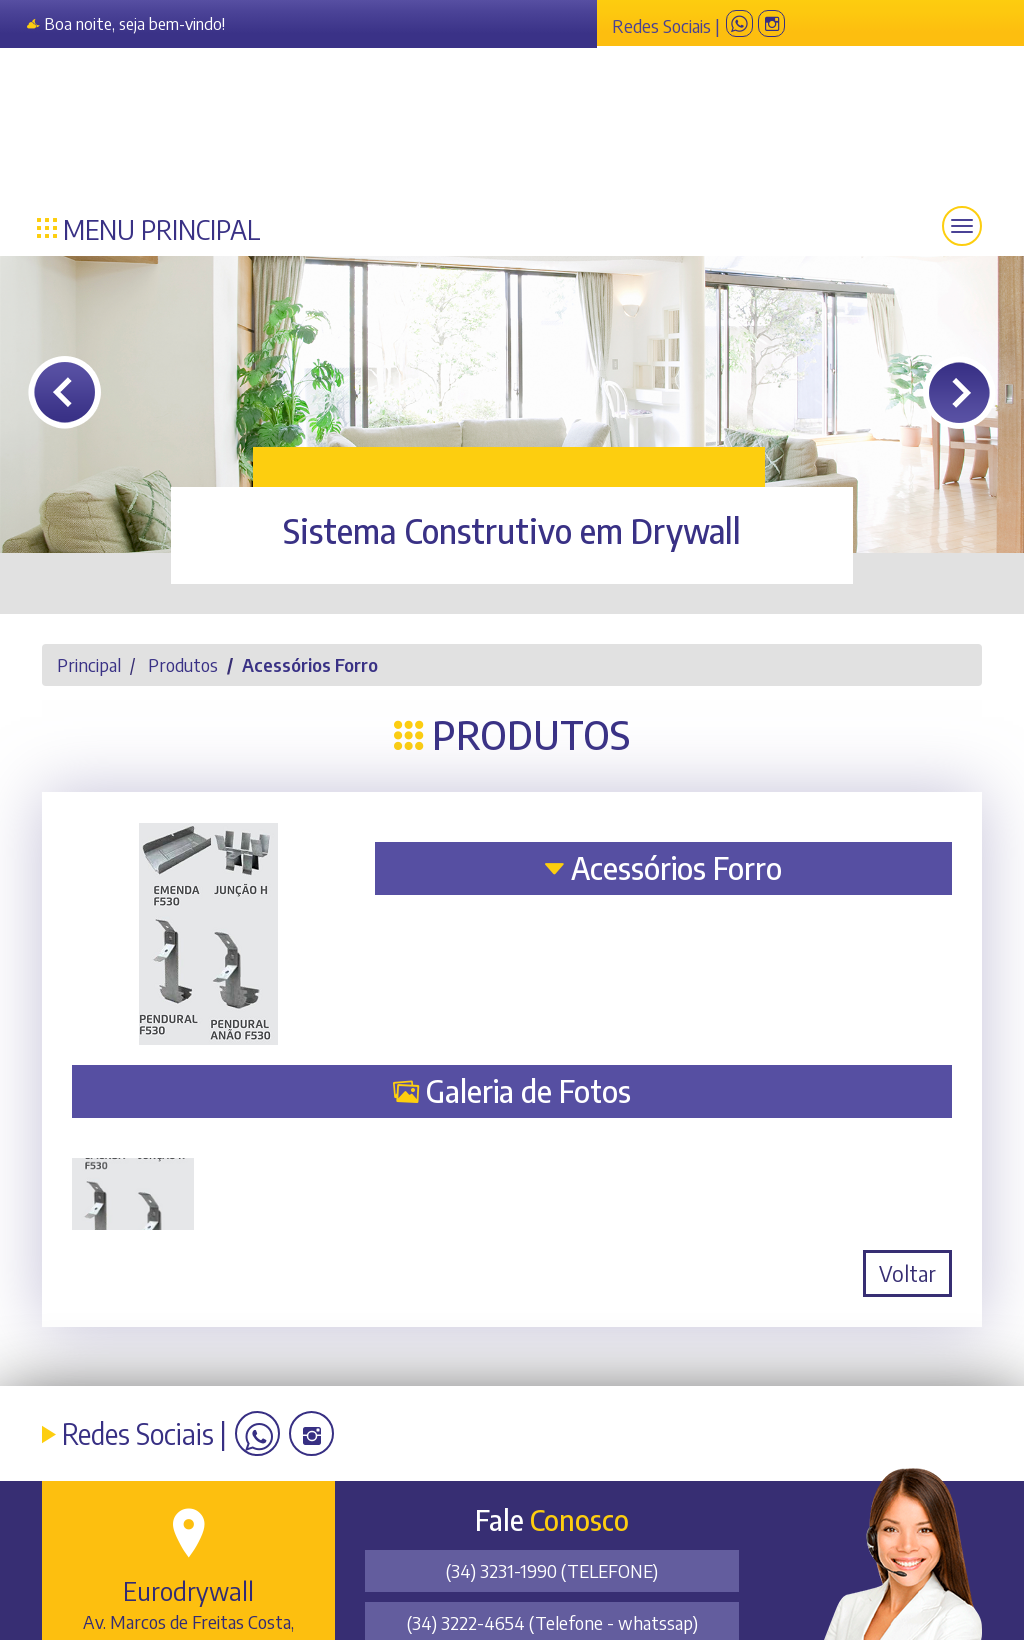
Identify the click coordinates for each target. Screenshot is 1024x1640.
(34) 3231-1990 (552, 1570)
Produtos (183, 664)
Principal (89, 664)
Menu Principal (149, 227)
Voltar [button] (907, 1273)
